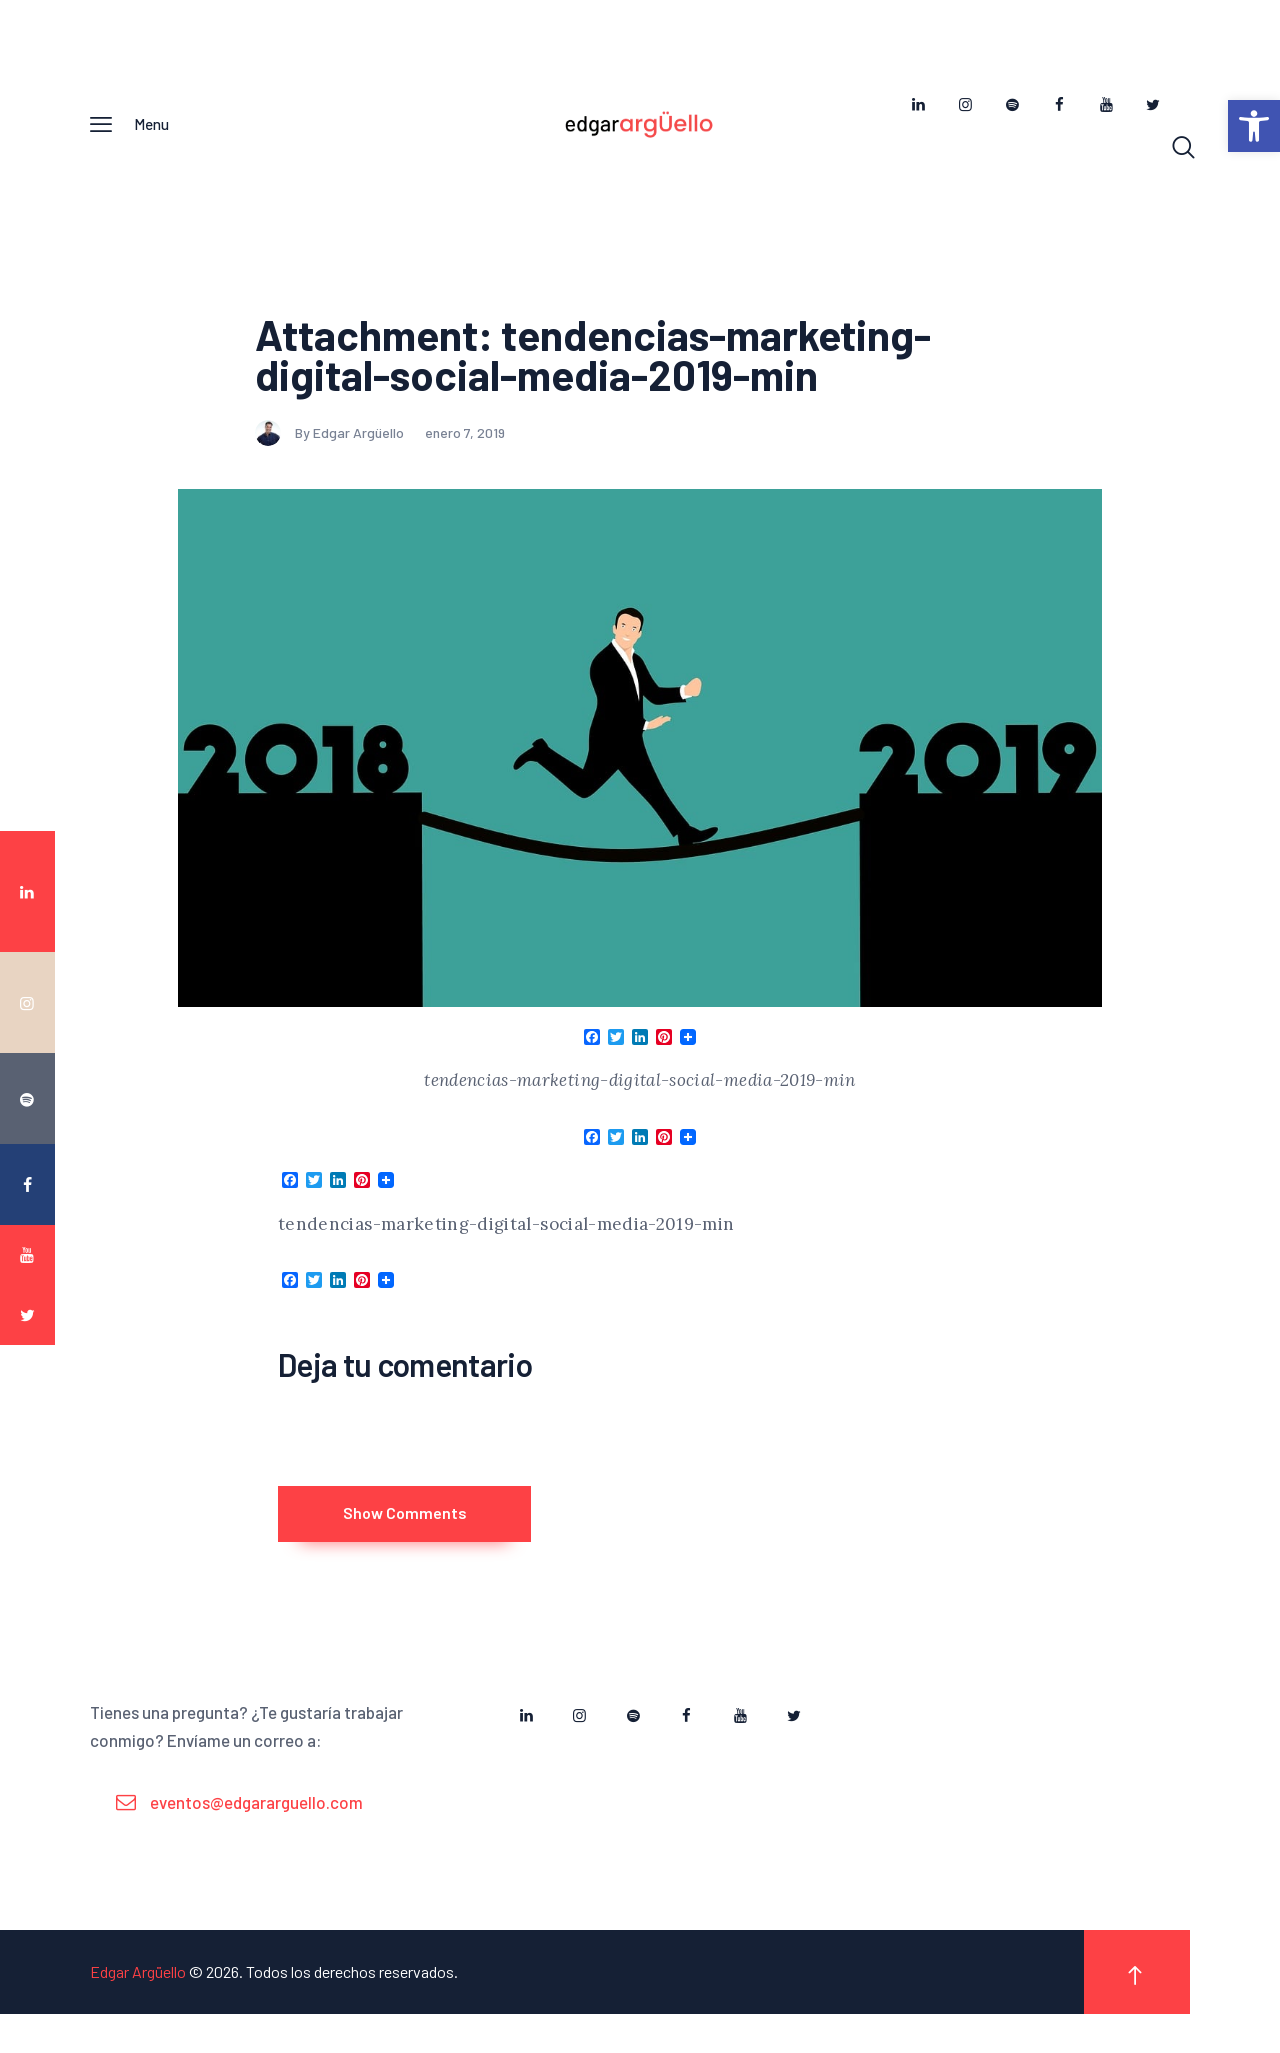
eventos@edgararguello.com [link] (256, 1840)
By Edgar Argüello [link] (331, 444)
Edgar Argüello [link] (138, 2010)
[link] (1254, 126)
